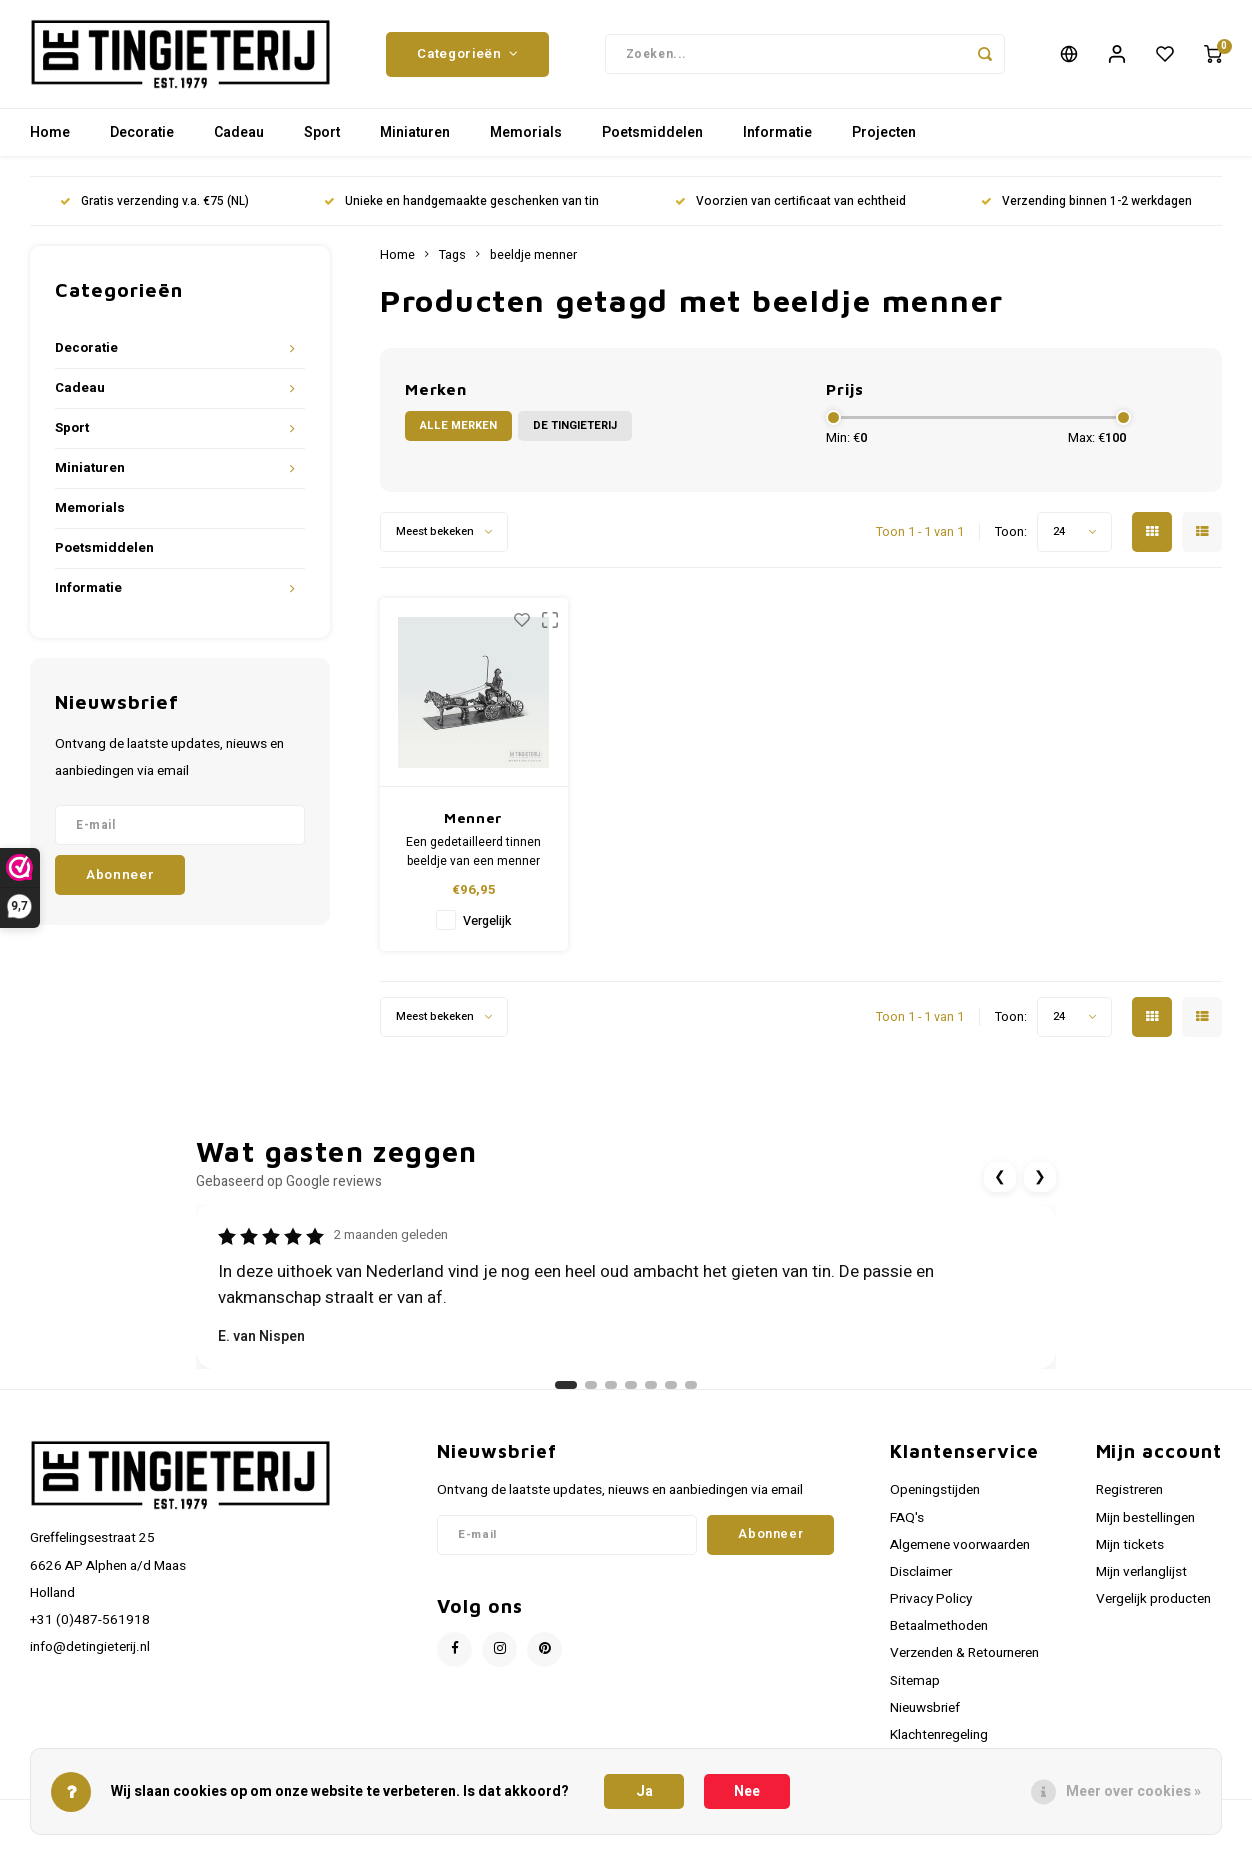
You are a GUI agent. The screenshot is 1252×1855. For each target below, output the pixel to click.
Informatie (777, 134)
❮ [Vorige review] (1000, 1178)
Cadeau (239, 134)
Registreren (1129, 1492)
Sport (322, 134)
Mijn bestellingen (1145, 1519)
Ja (644, 1791)
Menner (473, 819)
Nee (747, 1791)
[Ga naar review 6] (671, 1387)
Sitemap (915, 1682)
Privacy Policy (931, 1601)
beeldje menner (533, 257)
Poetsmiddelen (652, 134)
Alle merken (458, 427)
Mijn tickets (1130, 1547)
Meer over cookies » (1133, 1791)
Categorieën (467, 55)
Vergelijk (487, 923)
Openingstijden (935, 1492)
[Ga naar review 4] (631, 1387)
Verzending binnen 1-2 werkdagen (1086, 203)
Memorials (526, 134)
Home (50, 134)
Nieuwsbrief (925, 1710)
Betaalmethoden (939, 1628)
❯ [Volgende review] (1040, 1178)
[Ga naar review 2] (591, 1387)
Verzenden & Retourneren (964, 1655)
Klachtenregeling (939, 1737)
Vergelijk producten (1153, 1601)
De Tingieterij (575, 427)
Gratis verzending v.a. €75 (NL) (154, 203)
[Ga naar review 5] (651, 1387)
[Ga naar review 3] (611, 1387)
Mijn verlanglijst (1141, 1574)
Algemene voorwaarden (960, 1547)
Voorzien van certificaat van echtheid (790, 203)
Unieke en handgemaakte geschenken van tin (461, 203)
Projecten (884, 134)
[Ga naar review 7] (691, 1387)
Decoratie (142, 134)
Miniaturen (415, 134)
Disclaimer (921, 1574)
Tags (452, 257)
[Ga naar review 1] (566, 1387)
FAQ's (907, 1519)
